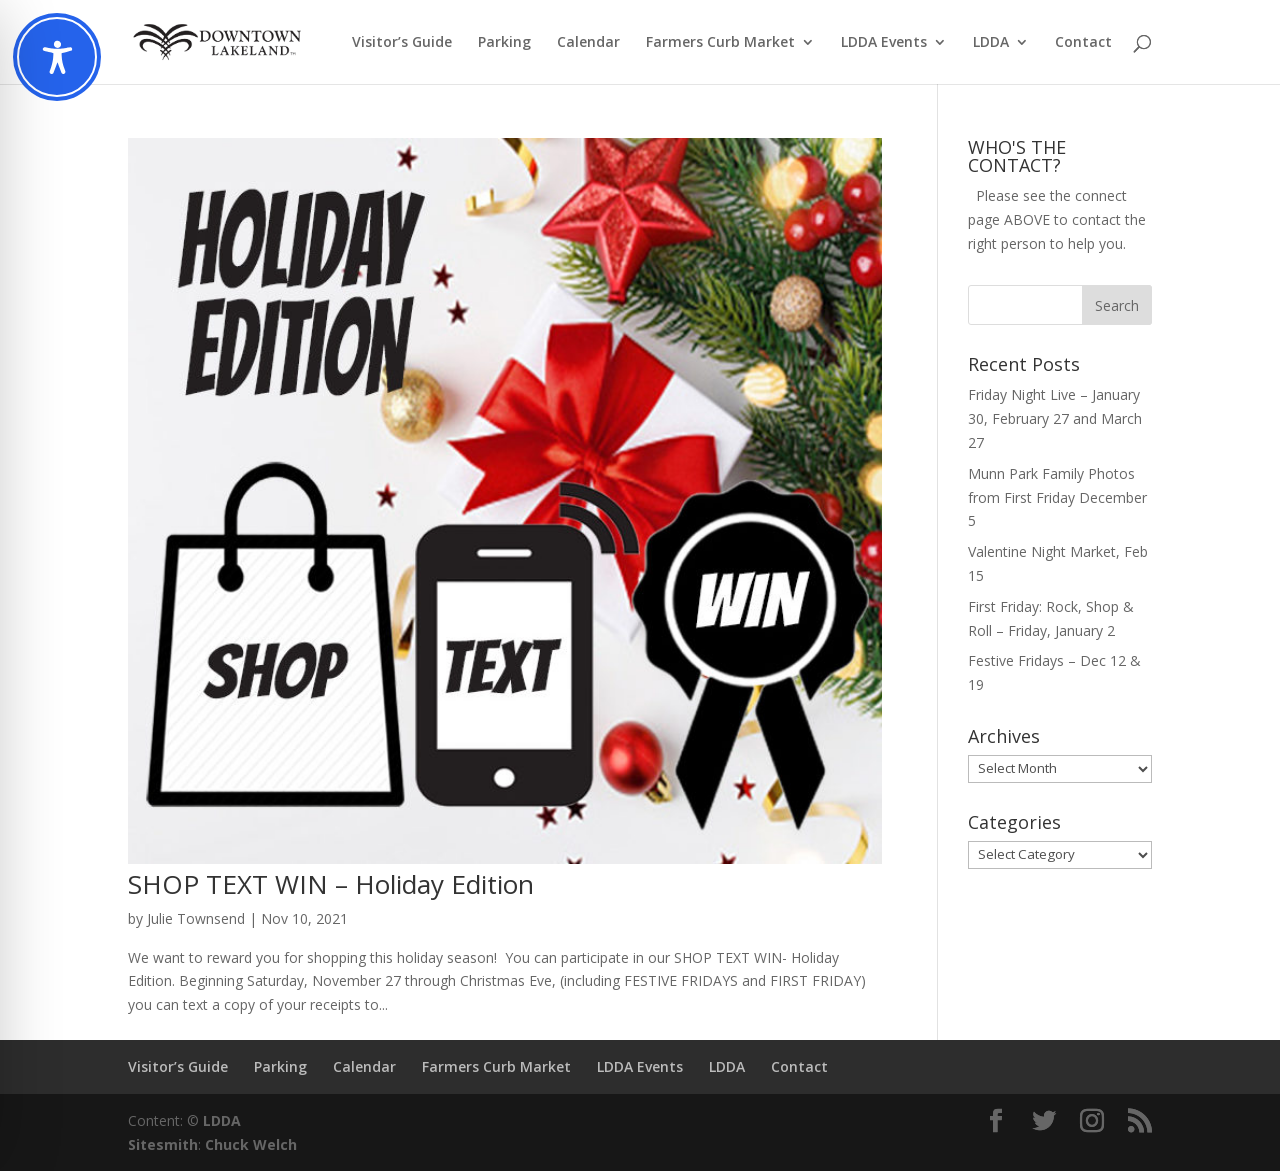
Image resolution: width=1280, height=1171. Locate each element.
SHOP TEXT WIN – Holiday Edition (331, 884)
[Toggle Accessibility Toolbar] (57, 57)
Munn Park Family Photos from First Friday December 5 (1057, 497)
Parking (504, 43)
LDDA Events (884, 43)
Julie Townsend (196, 918)
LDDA (991, 43)
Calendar (588, 43)
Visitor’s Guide (402, 43)
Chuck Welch (251, 1144)
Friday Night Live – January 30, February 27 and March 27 (1055, 418)
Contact (1083, 43)
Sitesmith (163, 1144)
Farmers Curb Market (720, 43)
